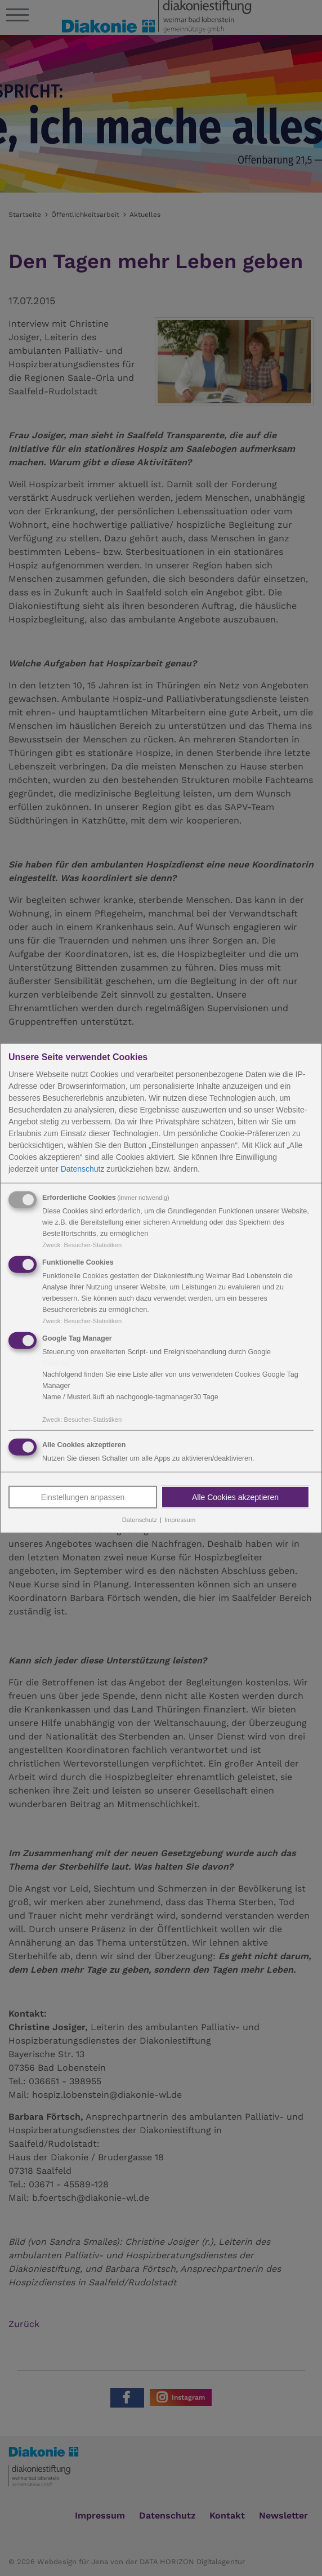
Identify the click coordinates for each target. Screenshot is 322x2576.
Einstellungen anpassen (83, 1497)
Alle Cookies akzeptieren (235, 1497)
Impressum (179, 1519)
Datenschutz (83, 1168)
